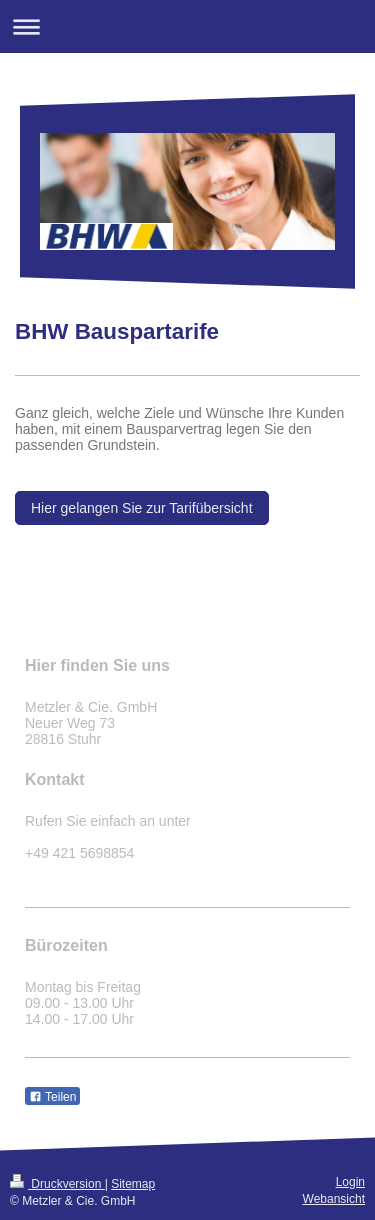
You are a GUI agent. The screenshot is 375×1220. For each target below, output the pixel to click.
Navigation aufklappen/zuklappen (187, 26)
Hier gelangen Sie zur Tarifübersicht (142, 508)
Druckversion (57, 1184)
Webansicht (334, 1199)
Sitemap (133, 1184)
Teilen (52, 1097)
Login (350, 1182)
